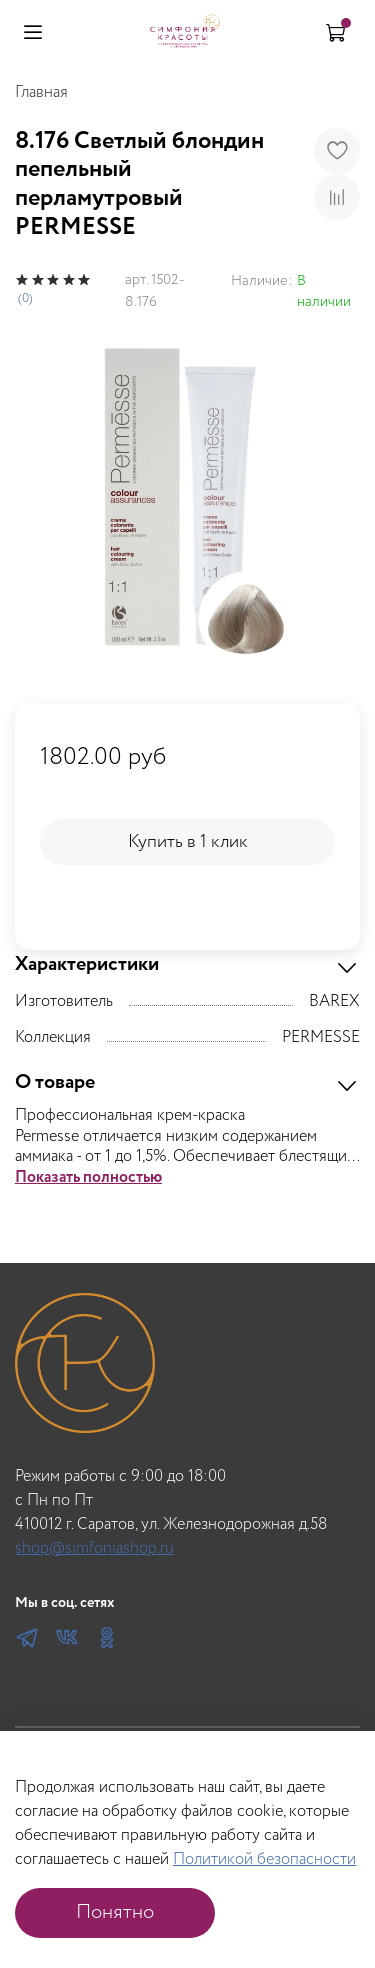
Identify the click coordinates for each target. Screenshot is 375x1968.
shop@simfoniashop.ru (94, 1548)
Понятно (115, 1912)
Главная (41, 92)
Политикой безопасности (264, 1859)
